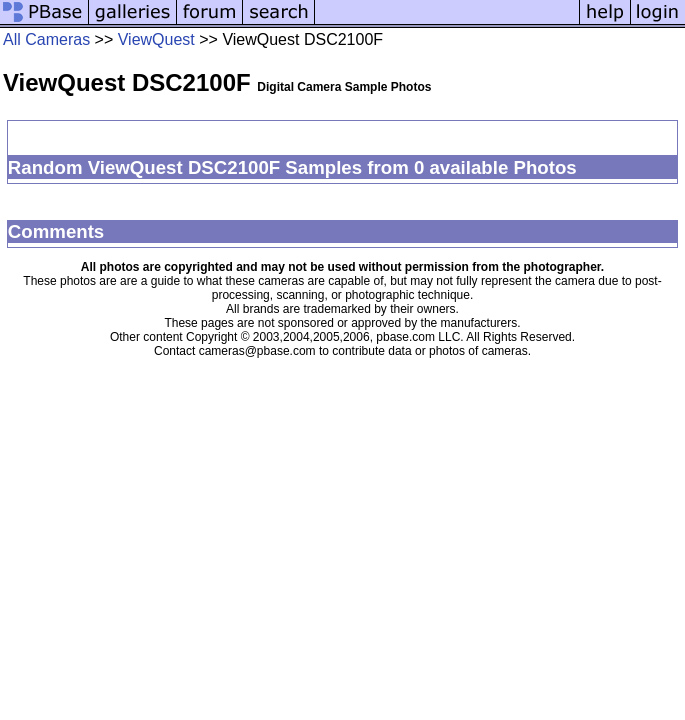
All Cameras (46, 39)
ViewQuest (156, 39)
